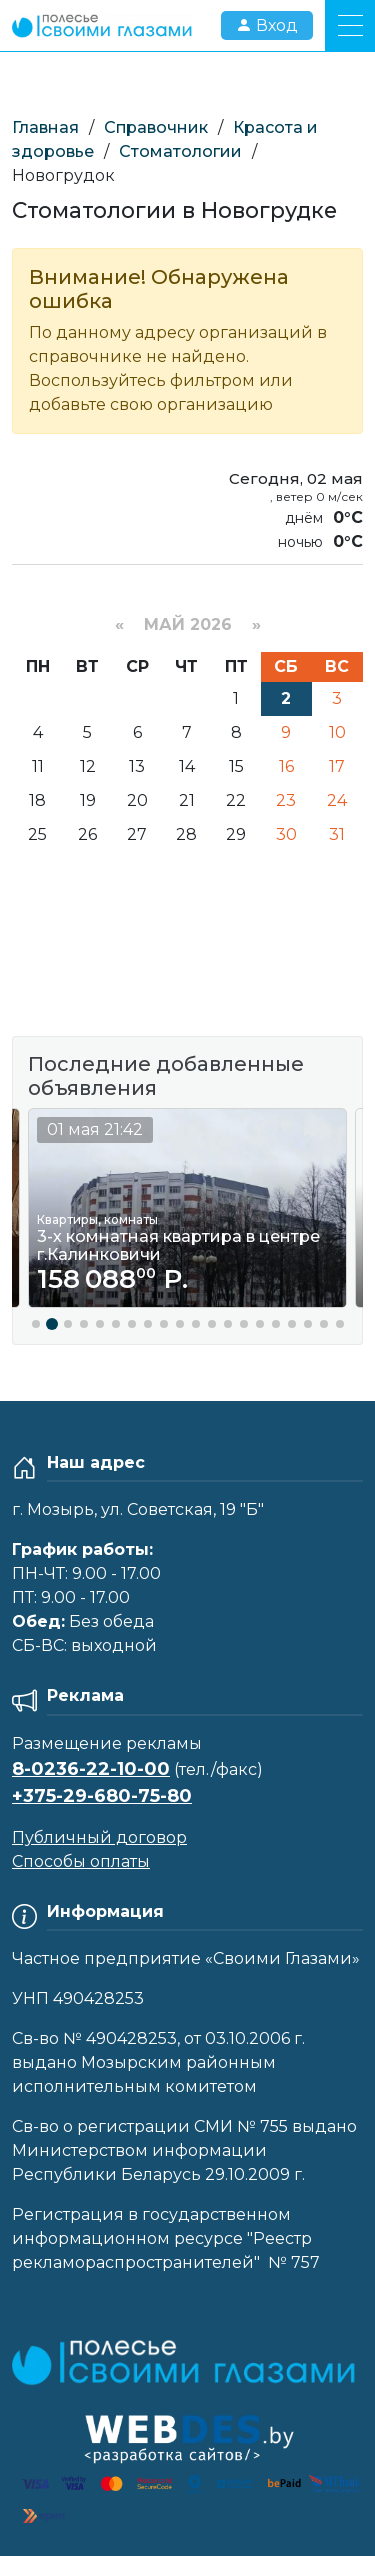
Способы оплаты (81, 1861)
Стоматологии (180, 151)
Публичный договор (99, 1837)
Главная (45, 127)
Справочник (156, 127)
